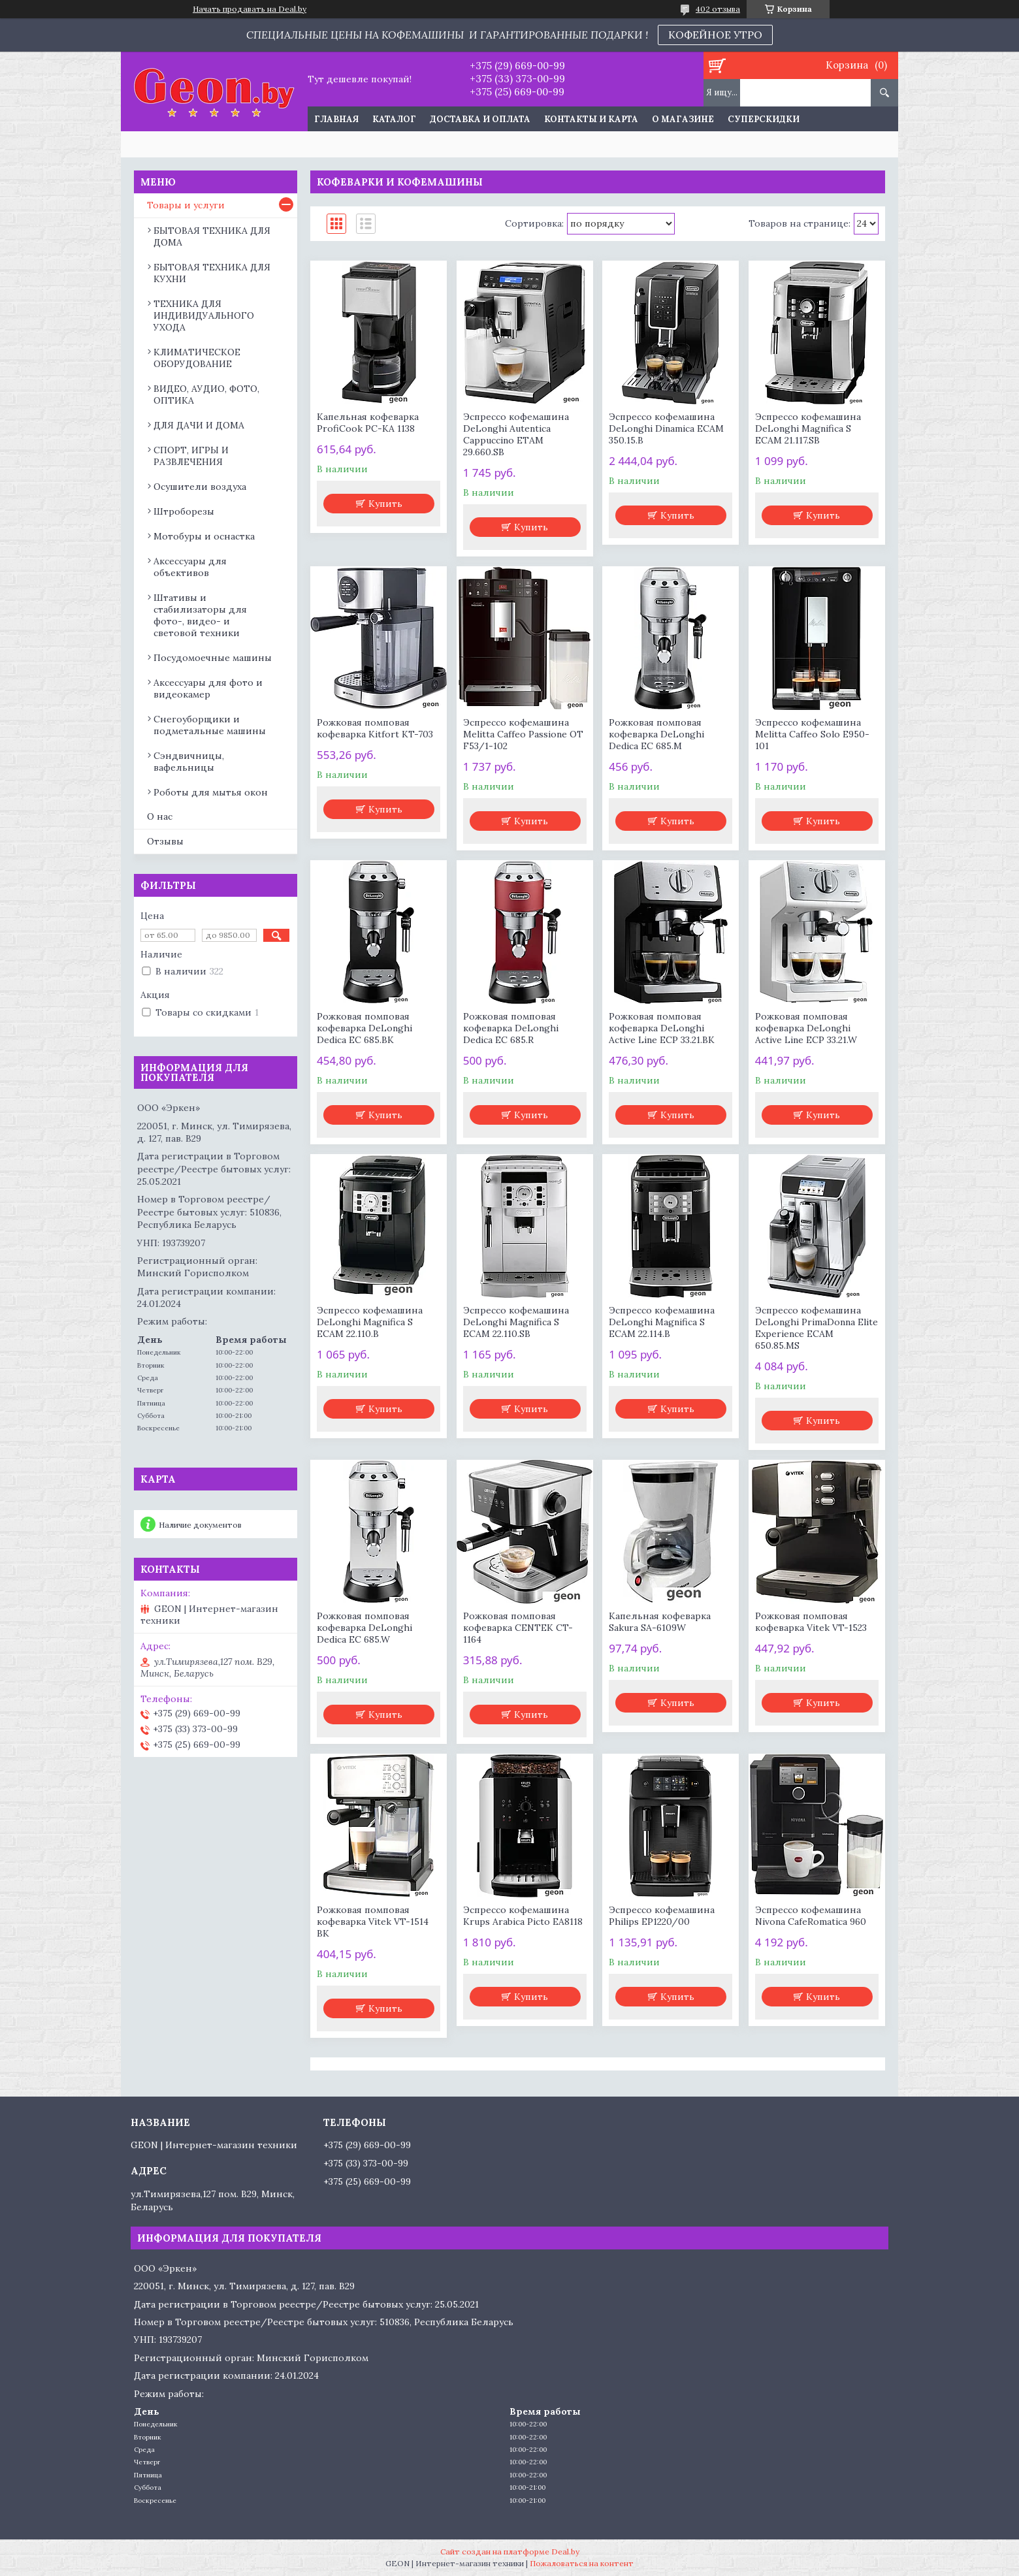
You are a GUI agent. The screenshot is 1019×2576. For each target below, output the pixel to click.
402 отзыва (718, 9)
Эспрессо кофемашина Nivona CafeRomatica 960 (810, 1915)
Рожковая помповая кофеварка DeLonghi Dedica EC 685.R (510, 1028)
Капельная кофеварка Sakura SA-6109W (660, 1622)
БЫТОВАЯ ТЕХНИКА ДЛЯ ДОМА (212, 236)
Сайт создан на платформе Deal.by (509, 2551)
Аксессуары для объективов (190, 567)
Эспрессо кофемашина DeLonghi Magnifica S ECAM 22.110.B (370, 1322)
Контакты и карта (591, 119)
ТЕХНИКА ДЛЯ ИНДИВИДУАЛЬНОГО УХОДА (204, 315)
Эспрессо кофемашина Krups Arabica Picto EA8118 (523, 1915)
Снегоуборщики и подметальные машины (210, 725)
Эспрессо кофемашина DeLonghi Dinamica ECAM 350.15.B (666, 428)
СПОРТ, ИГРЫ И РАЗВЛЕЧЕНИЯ (191, 456)
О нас (159, 816)
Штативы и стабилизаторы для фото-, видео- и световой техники (200, 615)
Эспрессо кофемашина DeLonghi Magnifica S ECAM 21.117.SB (808, 428)
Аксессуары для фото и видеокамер (208, 688)
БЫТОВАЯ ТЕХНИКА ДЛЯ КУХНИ (212, 273)
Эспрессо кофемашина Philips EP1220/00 (662, 1915)
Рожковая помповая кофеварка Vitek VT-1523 (811, 1622)
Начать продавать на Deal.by (249, 9)
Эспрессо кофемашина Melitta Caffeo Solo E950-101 (812, 734)
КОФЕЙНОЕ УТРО (715, 34)
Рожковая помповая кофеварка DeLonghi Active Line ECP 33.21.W (806, 1028)
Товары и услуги (186, 205)
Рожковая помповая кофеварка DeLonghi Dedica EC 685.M (656, 734)
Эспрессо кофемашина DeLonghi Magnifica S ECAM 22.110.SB (516, 1322)
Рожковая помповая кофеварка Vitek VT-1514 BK (373, 1921)
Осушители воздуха (200, 486)
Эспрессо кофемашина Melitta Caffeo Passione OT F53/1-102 (523, 734)
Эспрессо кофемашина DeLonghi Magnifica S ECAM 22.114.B (662, 1322)
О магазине (683, 119)
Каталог (394, 119)
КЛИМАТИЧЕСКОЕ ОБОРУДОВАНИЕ (197, 358)
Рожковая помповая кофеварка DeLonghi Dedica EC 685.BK (364, 1028)
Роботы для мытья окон (211, 792)
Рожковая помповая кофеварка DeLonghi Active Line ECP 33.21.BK (662, 1028)
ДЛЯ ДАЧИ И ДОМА (199, 425)
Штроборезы (184, 511)
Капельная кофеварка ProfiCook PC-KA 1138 (368, 422)
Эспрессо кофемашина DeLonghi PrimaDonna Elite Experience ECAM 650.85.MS (816, 1327)
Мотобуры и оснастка (204, 536)
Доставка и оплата (480, 119)
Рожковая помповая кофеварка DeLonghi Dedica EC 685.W (364, 1627)
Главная (336, 119)
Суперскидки (764, 119)
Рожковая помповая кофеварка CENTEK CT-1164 (518, 1627)
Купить (385, 503)
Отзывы (165, 841)
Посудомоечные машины (213, 658)
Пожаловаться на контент (582, 2563)
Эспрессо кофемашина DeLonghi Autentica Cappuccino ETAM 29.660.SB (516, 434)
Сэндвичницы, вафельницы (189, 761)
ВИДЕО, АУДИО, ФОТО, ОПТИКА (206, 394)
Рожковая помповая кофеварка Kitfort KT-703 (375, 728)
